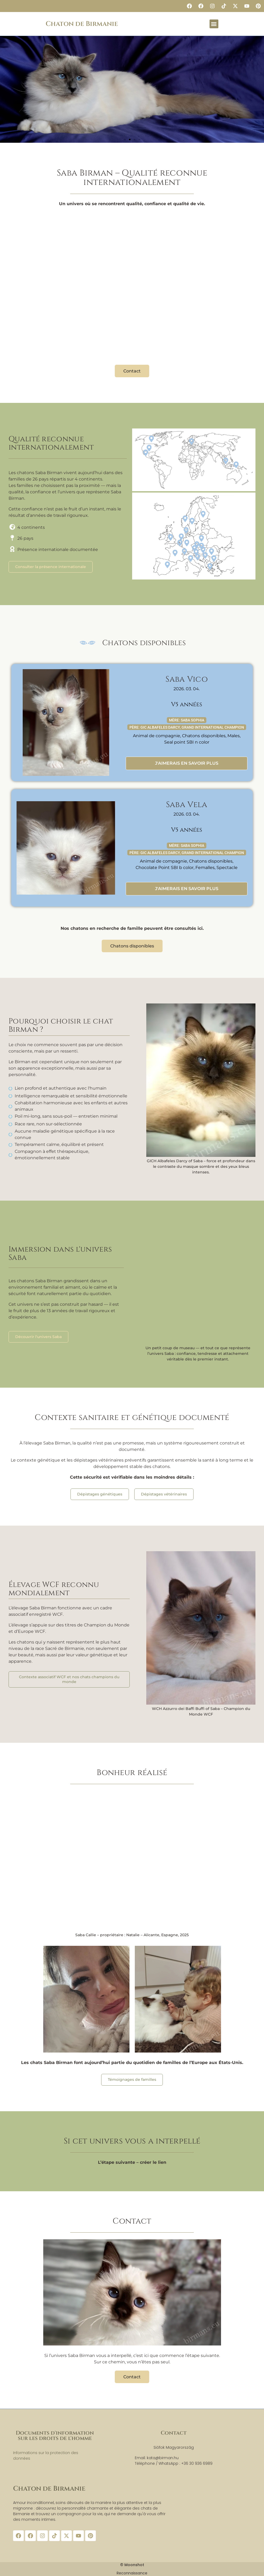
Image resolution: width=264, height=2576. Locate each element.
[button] (214, 23)
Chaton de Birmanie (82, 23)
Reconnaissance (132, 2573)
